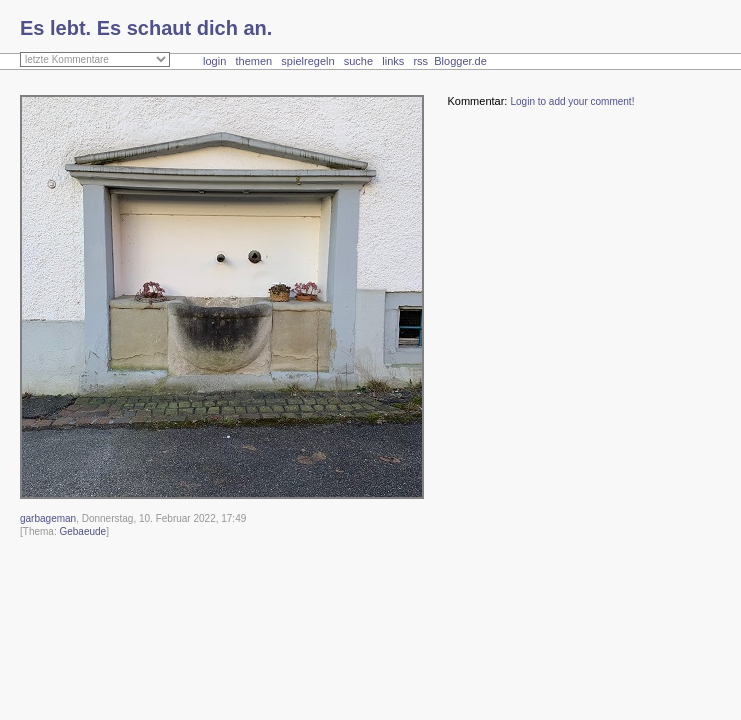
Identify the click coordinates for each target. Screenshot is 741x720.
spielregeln (307, 61)
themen (253, 61)
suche (358, 61)
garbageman (48, 518)
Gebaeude (82, 531)
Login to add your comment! (572, 101)
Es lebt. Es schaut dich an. (146, 28)
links (393, 61)
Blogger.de (471, 61)
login (214, 61)
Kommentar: (477, 101)
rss (420, 61)
